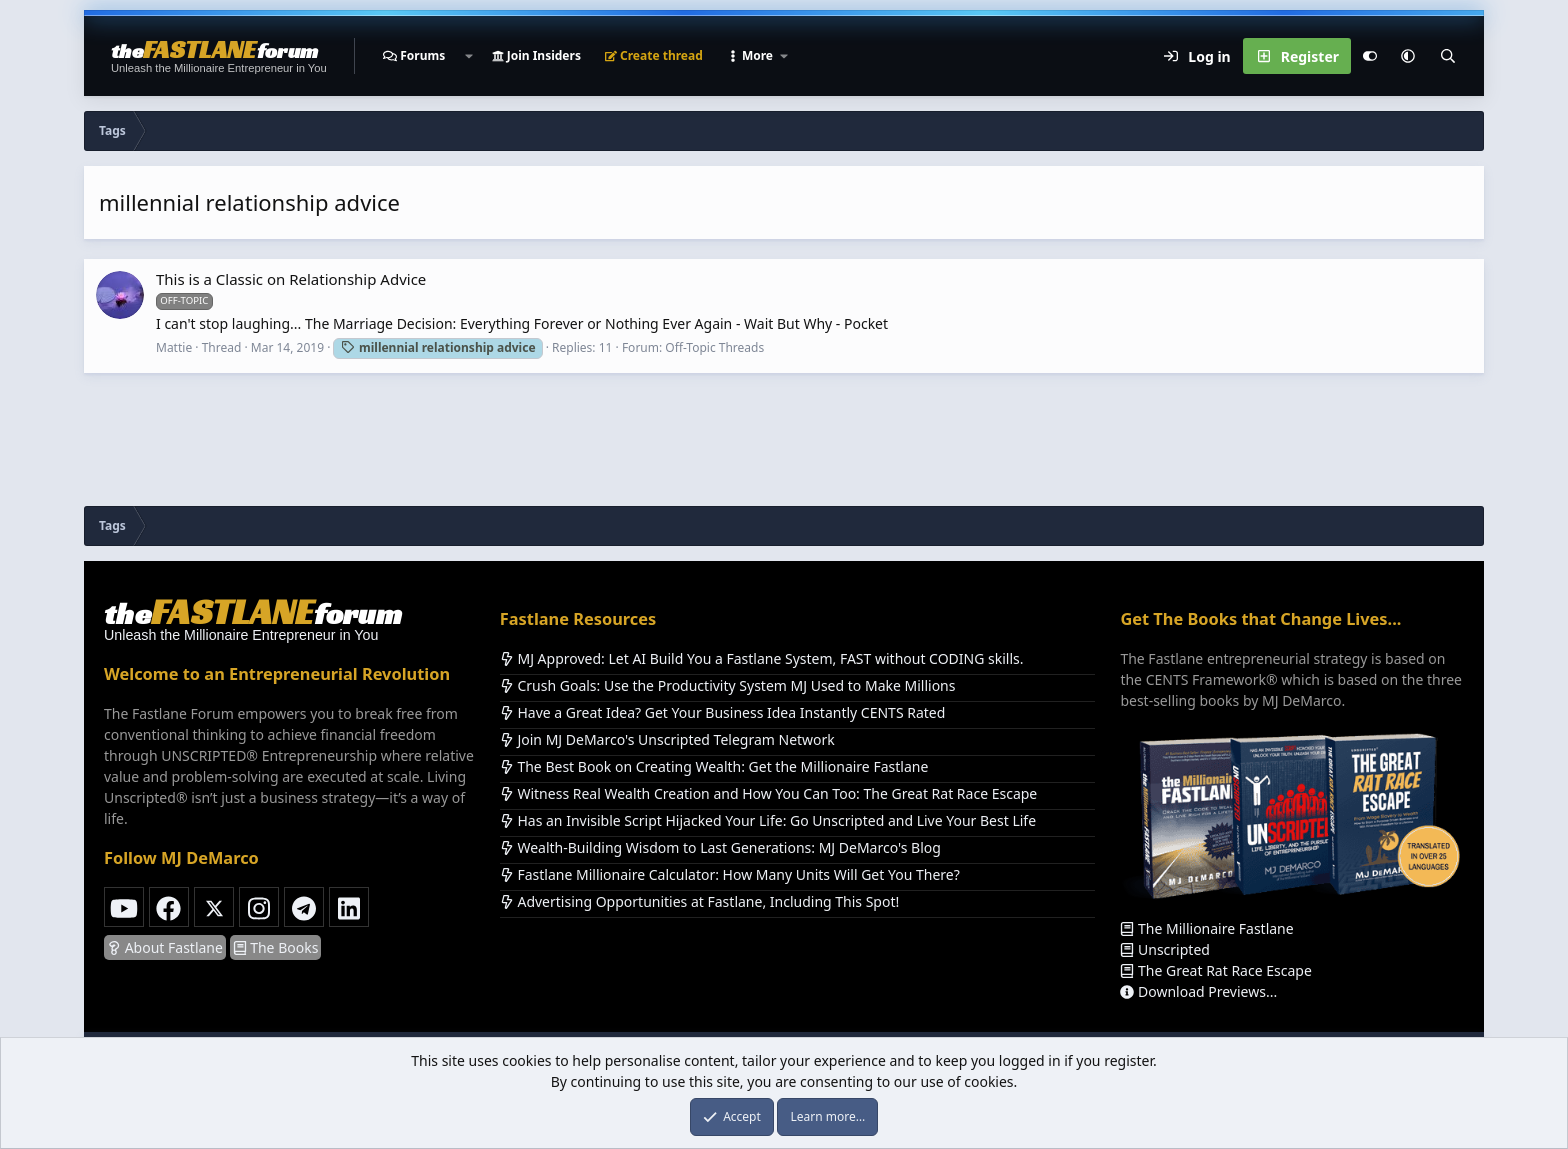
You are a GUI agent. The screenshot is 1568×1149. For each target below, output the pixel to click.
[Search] (1448, 56)
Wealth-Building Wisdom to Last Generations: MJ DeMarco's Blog (720, 847)
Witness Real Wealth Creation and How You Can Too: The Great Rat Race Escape (768, 793)
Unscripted (1165, 949)
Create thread (654, 55)
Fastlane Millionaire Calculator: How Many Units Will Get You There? (730, 874)
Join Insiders (536, 55)
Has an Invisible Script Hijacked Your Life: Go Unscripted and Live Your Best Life (768, 820)
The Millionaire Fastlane (1206, 928)
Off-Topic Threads (714, 347)
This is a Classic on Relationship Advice (291, 279)
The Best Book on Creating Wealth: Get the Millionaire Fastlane (714, 766)
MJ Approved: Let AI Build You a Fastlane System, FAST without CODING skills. (762, 658)
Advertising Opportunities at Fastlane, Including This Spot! (699, 901)
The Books (276, 947)
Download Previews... (1198, 991)
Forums (422, 55)
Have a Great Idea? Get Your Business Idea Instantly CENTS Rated (723, 712)
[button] (468, 56)
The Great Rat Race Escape (1215, 970)
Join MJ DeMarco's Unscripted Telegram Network (667, 739)
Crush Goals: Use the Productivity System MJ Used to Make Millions (728, 685)
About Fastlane (165, 947)
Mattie (174, 347)
